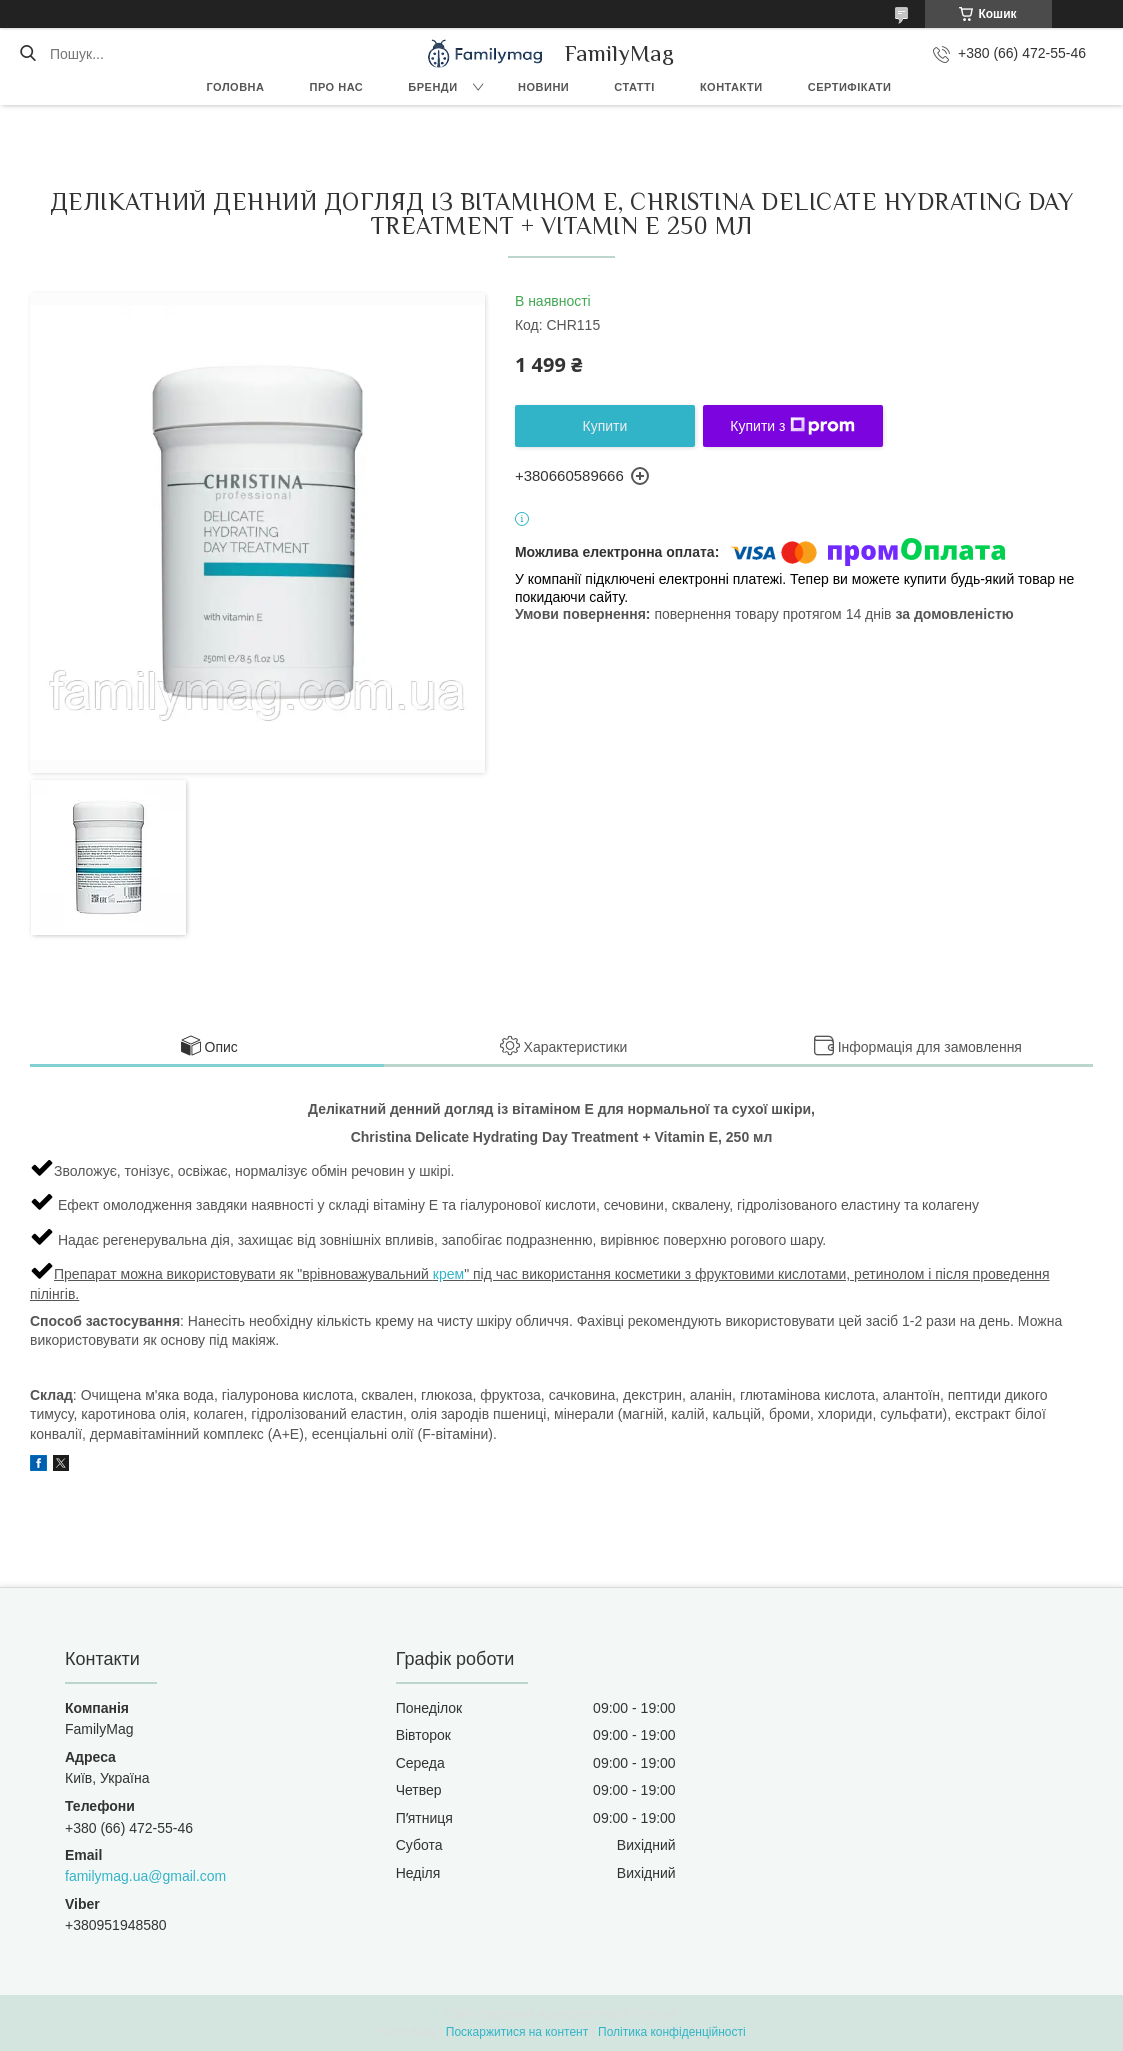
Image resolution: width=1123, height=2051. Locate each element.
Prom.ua (654, 2014)
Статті (634, 87)
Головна (236, 87)
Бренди (432, 87)
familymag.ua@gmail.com (145, 1876)
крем (448, 1274)
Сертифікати (850, 87)
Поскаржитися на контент (517, 2032)
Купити (605, 426)
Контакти (731, 87)
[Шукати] (27, 54)
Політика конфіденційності (672, 2032)
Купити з (792, 426)
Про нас (337, 87)
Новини (543, 87)
